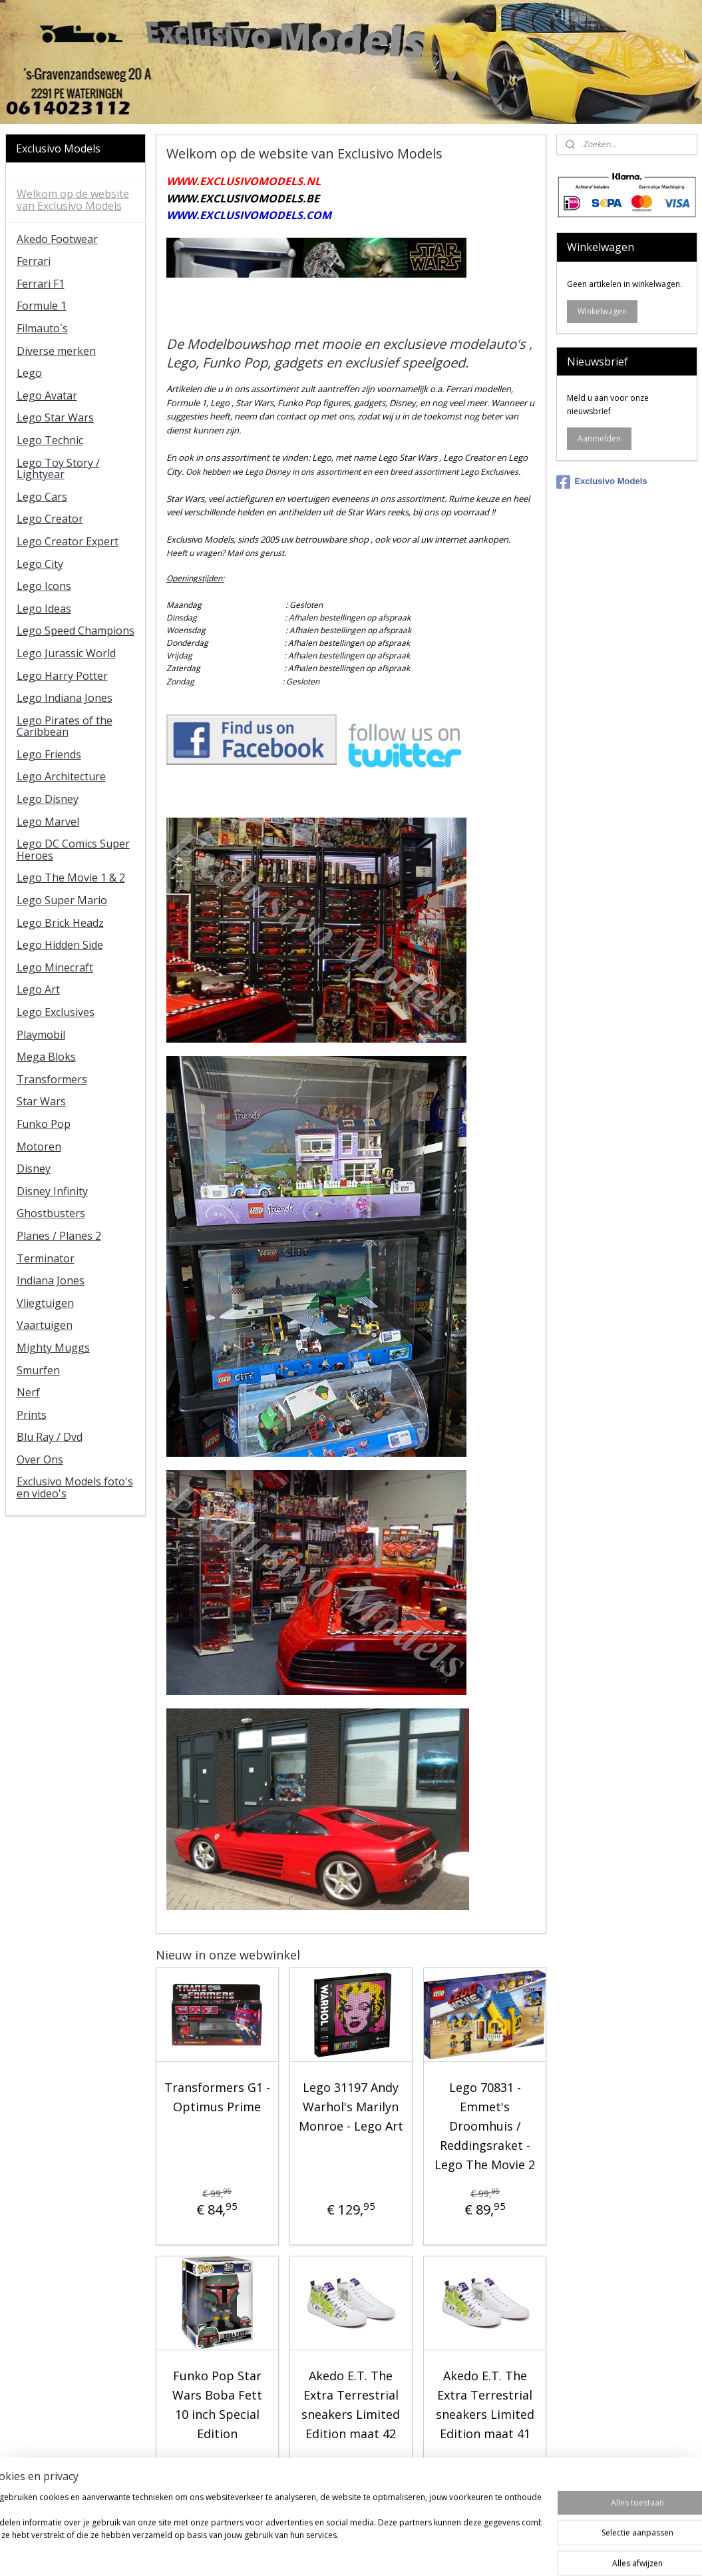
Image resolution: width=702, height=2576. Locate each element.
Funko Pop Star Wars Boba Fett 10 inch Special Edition (217, 2404)
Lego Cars (42, 496)
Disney (34, 1168)
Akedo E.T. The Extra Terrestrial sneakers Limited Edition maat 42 (350, 2404)
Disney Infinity (52, 1191)
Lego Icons (44, 586)
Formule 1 (42, 305)
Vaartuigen (45, 1325)
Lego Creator (50, 518)
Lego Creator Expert (67, 541)
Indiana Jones (51, 1280)
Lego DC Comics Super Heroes (73, 849)
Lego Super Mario (62, 900)
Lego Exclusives (55, 1012)
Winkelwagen (602, 311)
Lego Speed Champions (75, 630)
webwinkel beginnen (385, 2552)
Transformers (52, 1079)
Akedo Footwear (57, 239)
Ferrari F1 (41, 283)
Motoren (39, 1146)
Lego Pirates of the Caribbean (64, 726)
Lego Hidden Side (60, 944)
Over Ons (40, 1459)
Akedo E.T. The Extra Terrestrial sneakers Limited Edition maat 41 (485, 2404)
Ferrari (34, 261)
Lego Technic (50, 440)
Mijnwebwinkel (501, 2552)
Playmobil (41, 1034)
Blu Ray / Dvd (50, 1436)
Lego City (40, 564)
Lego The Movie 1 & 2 (71, 877)
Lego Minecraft (55, 967)
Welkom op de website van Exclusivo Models (73, 199)
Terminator (46, 1258)
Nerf (28, 1392)
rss (334, 2552)
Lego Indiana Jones (64, 697)
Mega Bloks (46, 1056)
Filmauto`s (42, 328)
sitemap (306, 2552)
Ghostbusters (51, 1213)
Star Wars (41, 1101)
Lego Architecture (61, 776)
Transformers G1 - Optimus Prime (217, 2097)
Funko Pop (44, 1124)
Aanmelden (599, 438)
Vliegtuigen (45, 1303)
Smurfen (38, 1370)
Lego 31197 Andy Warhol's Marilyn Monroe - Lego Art (351, 2107)
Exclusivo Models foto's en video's (75, 1487)
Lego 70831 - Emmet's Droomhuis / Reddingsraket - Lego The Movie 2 (485, 2126)
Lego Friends (49, 754)
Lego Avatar (47, 395)
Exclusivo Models (601, 482)
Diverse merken (56, 351)
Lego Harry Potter (62, 675)
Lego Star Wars (55, 417)
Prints (32, 1415)
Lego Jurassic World (66, 653)
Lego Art (38, 989)
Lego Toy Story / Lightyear (58, 468)
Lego (29, 373)
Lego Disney (48, 799)
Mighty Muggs (53, 1347)
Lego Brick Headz (60, 922)
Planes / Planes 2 (59, 1235)
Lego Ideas (44, 608)
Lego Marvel (48, 821)
